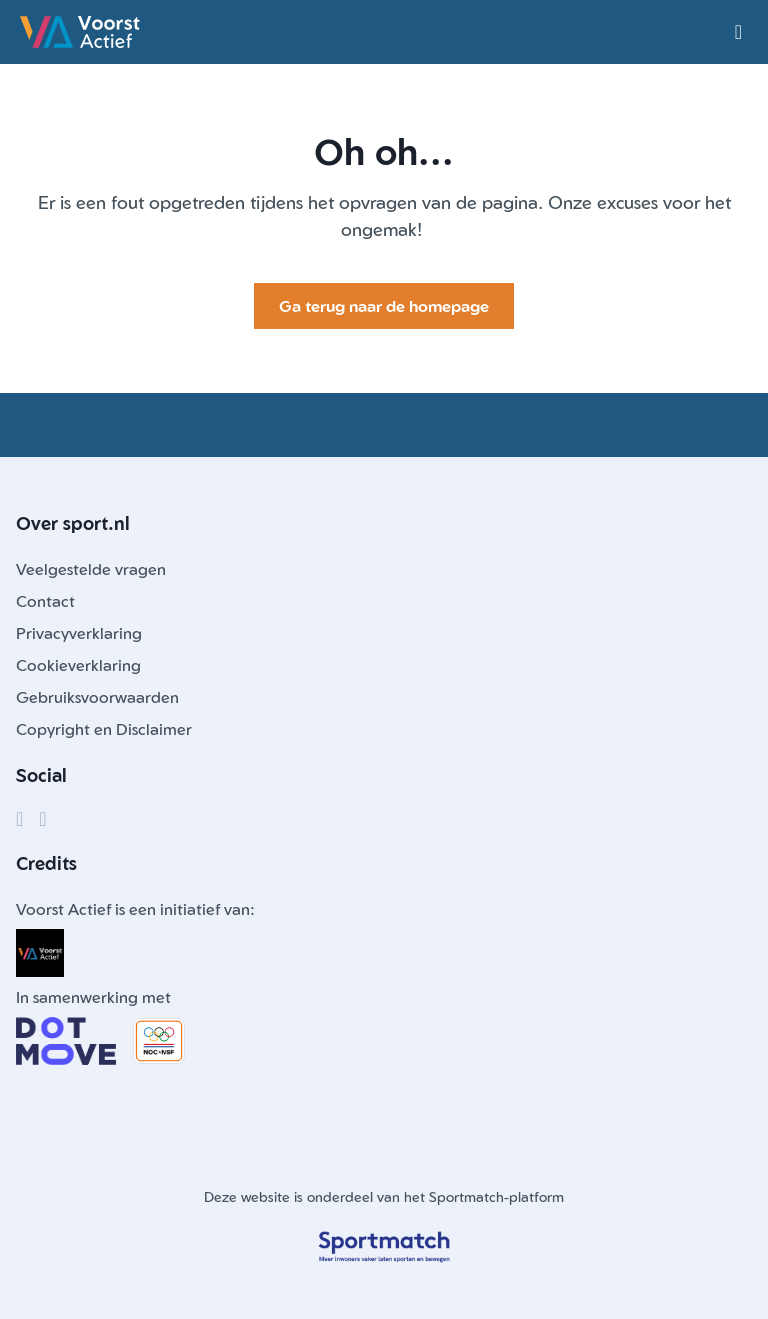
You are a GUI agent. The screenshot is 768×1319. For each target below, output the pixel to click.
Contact (45, 601)
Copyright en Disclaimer (104, 729)
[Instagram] (42, 819)
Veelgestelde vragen (91, 569)
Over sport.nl (73, 523)
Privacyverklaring (79, 633)
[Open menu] (738, 32)
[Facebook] (19, 819)
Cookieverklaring (78, 665)
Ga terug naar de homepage (384, 306)
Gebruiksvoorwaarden (97, 697)
